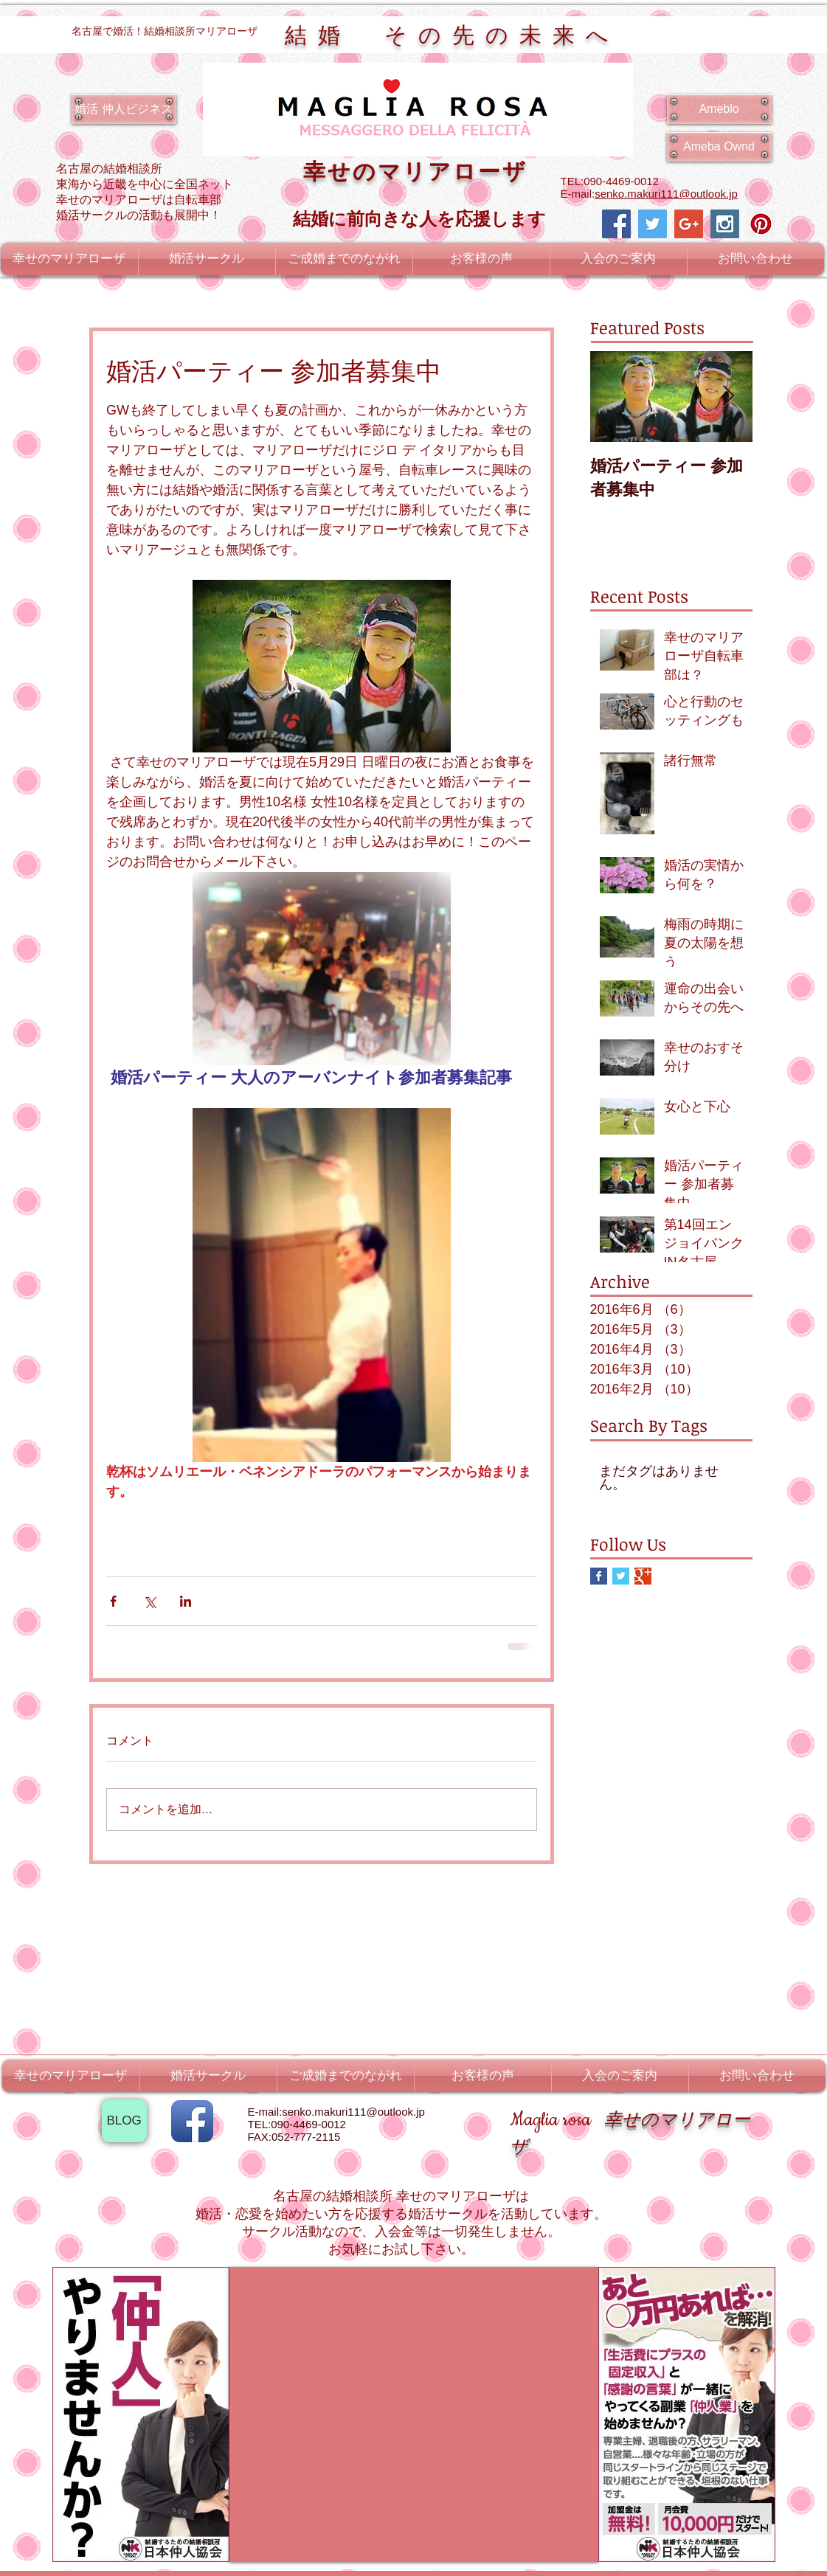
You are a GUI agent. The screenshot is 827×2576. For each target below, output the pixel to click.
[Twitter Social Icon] (652, 224)
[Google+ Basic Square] (642, 1576)
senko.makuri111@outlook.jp (666, 193)
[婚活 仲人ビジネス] (124, 109)
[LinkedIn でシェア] (186, 1601)
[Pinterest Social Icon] (761, 224)
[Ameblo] (719, 109)
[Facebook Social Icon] (616, 224)
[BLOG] (124, 2120)
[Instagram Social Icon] (724, 224)
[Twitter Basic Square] (620, 1576)
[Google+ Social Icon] (688, 224)
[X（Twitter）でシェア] (149, 1601)
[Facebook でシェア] (113, 1601)
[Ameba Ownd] (719, 147)
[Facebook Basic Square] (598, 1576)
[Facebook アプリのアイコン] (192, 2121)
